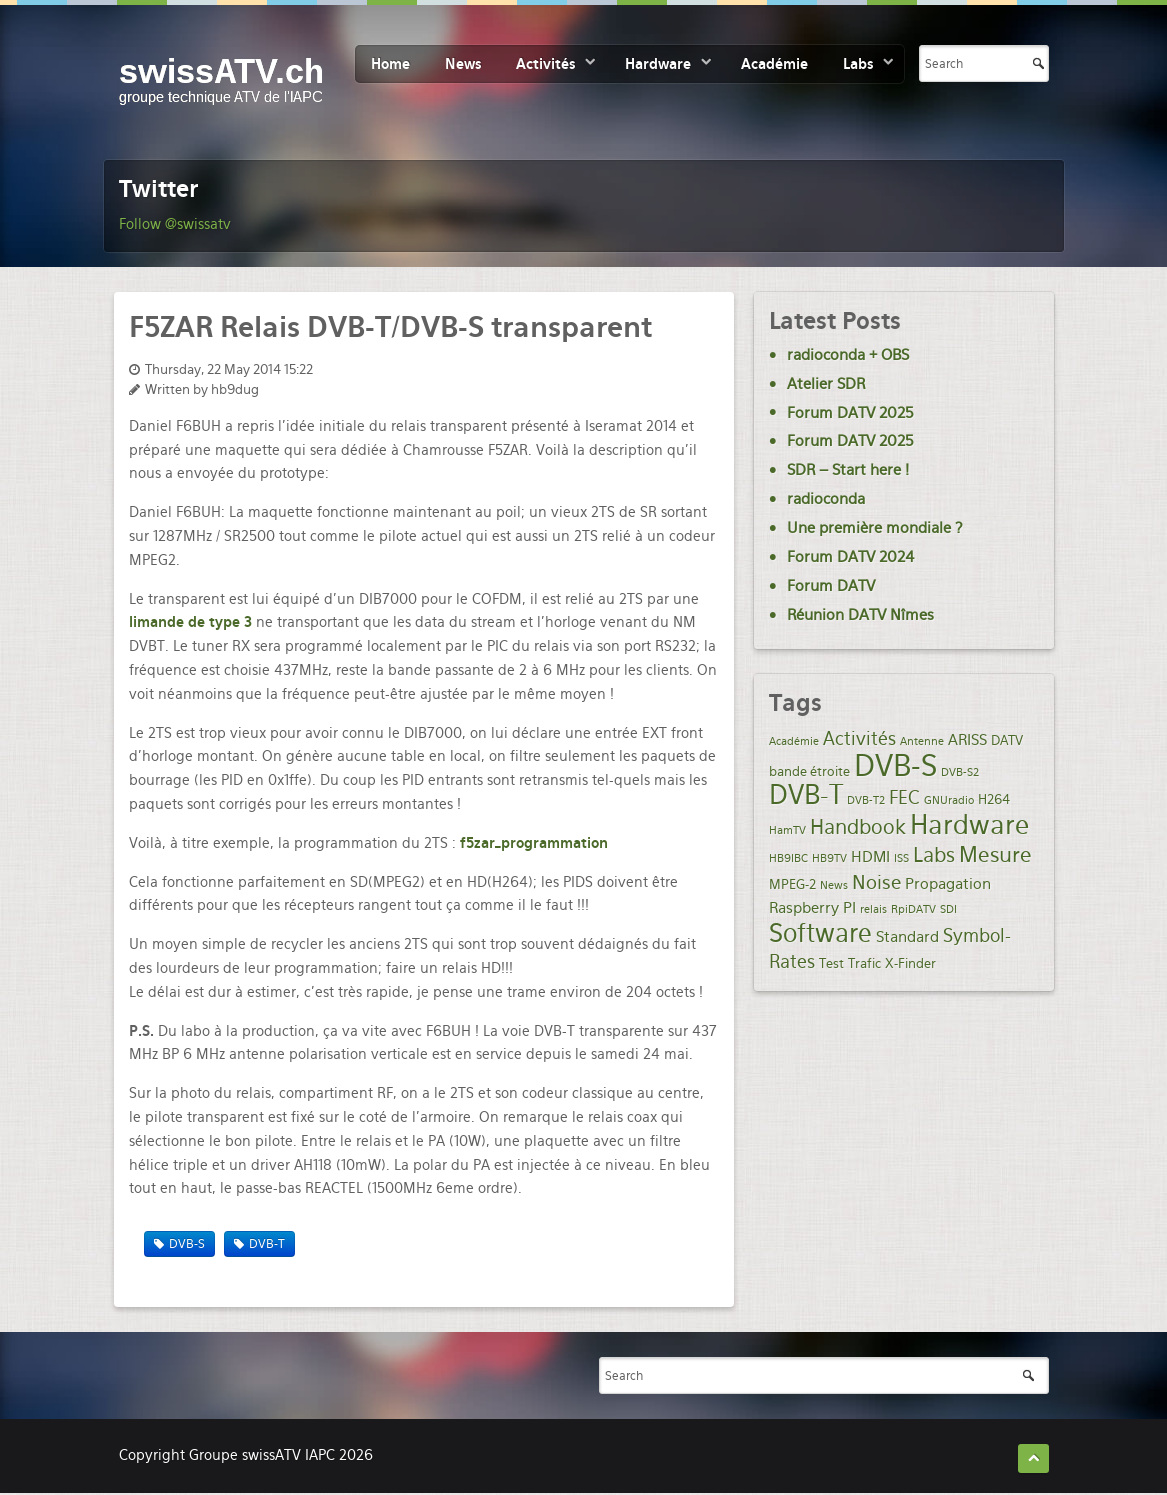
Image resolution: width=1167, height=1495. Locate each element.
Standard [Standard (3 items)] (907, 937)
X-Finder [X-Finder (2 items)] (910, 963)
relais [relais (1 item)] (873, 909)
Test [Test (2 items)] (831, 963)
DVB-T (267, 1244)
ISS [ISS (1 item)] (901, 858)
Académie (774, 64)
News (463, 64)
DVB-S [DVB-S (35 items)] (895, 765)
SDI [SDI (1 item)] (948, 909)
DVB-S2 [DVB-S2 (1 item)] (960, 772)
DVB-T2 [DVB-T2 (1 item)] (866, 800)
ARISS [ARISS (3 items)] (967, 740)
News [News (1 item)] (834, 885)
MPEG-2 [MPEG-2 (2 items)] (792, 884)
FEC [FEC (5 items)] (904, 797)
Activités (545, 64)
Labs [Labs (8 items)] (934, 855)
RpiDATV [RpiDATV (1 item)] (913, 909)
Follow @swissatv (175, 224)
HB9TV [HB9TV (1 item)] (829, 858)
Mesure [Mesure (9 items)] (995, 854)
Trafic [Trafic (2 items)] (864, 963)
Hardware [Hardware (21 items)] (969, 824)
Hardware (658, 64)
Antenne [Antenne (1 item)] (922, 741)
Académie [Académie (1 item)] (794, 741)
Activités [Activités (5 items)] (859, 738)
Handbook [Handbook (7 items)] (858, 827)
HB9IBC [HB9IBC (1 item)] (788, 858)
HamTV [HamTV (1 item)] (787, 830)
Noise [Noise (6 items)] (876, 882)
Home (390, 64)
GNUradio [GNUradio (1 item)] (949, 800)
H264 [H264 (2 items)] (994, 799)
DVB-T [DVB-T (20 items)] (806, 795)
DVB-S (187, 1244)
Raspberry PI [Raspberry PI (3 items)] (812, 908)
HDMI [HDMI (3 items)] (870, 857)
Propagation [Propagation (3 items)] (948, 884)
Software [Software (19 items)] (820, 933)
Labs (858, 64)
